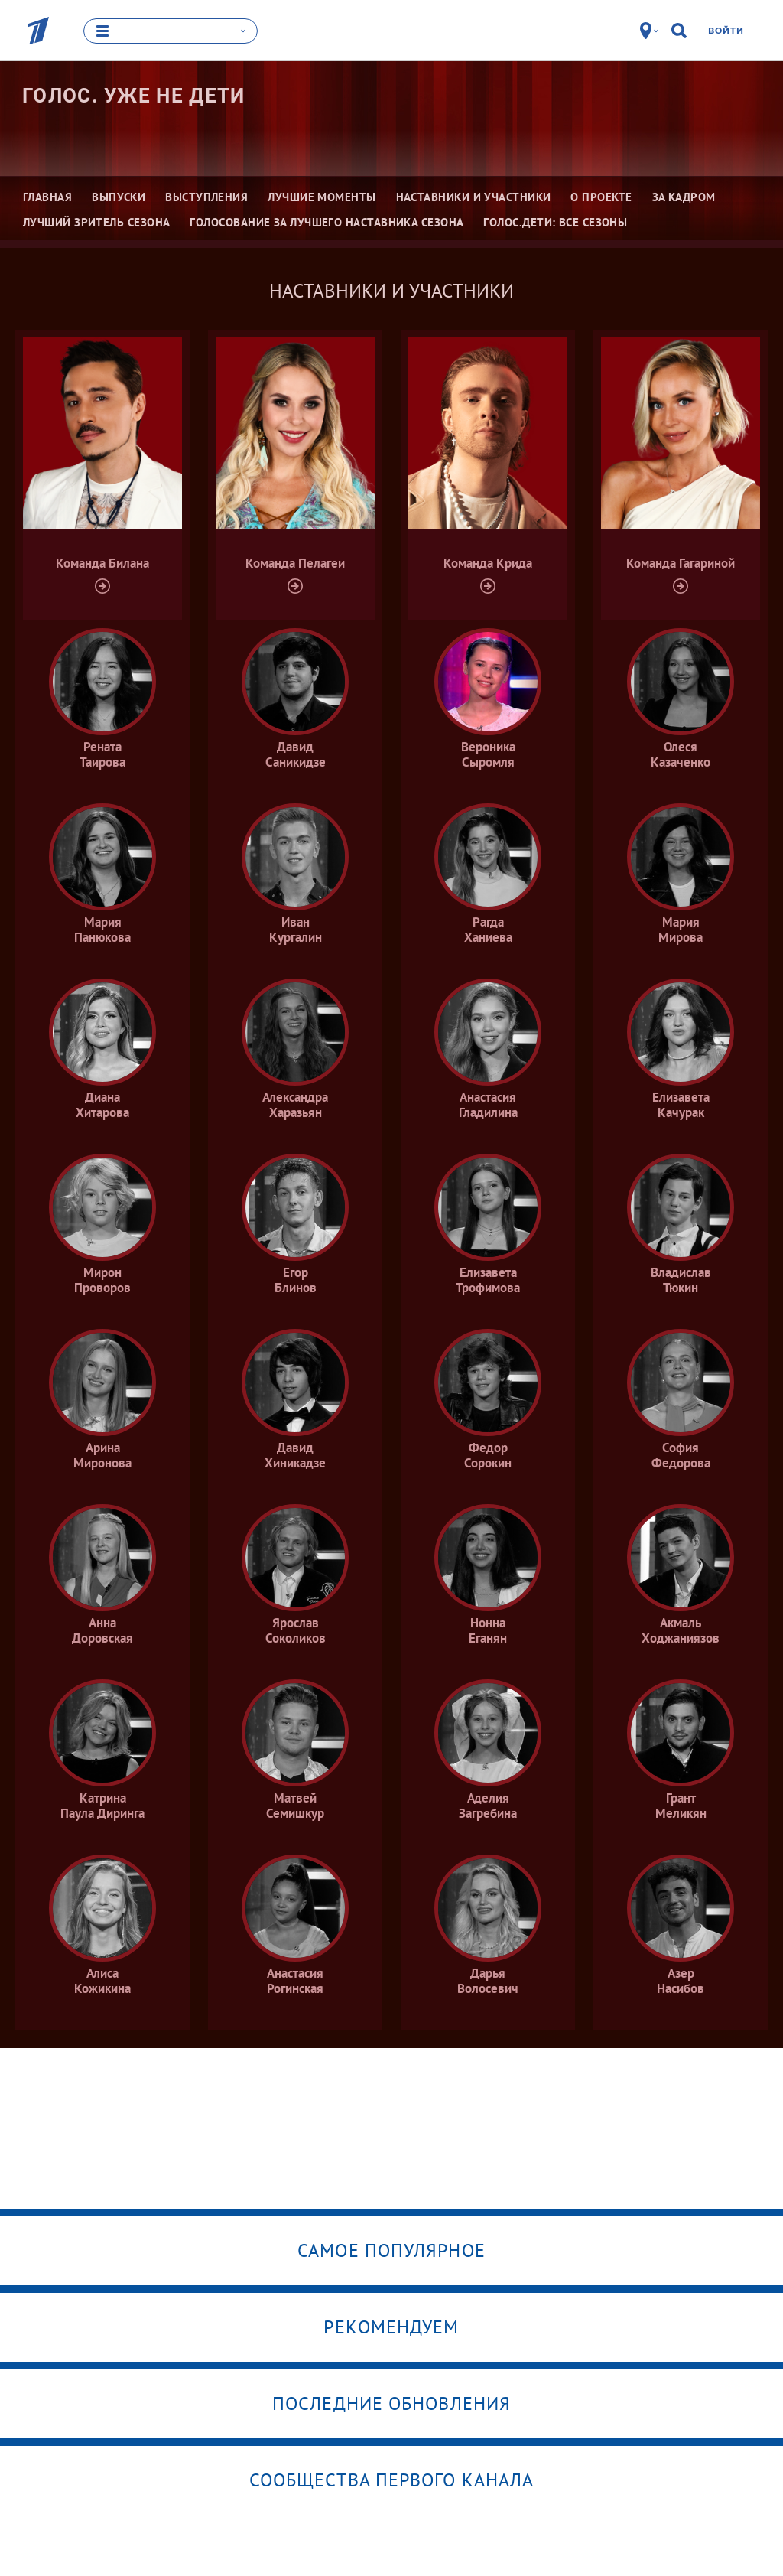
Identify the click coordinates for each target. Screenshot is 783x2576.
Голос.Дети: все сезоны (555, 222)
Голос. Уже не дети (133, 95)
